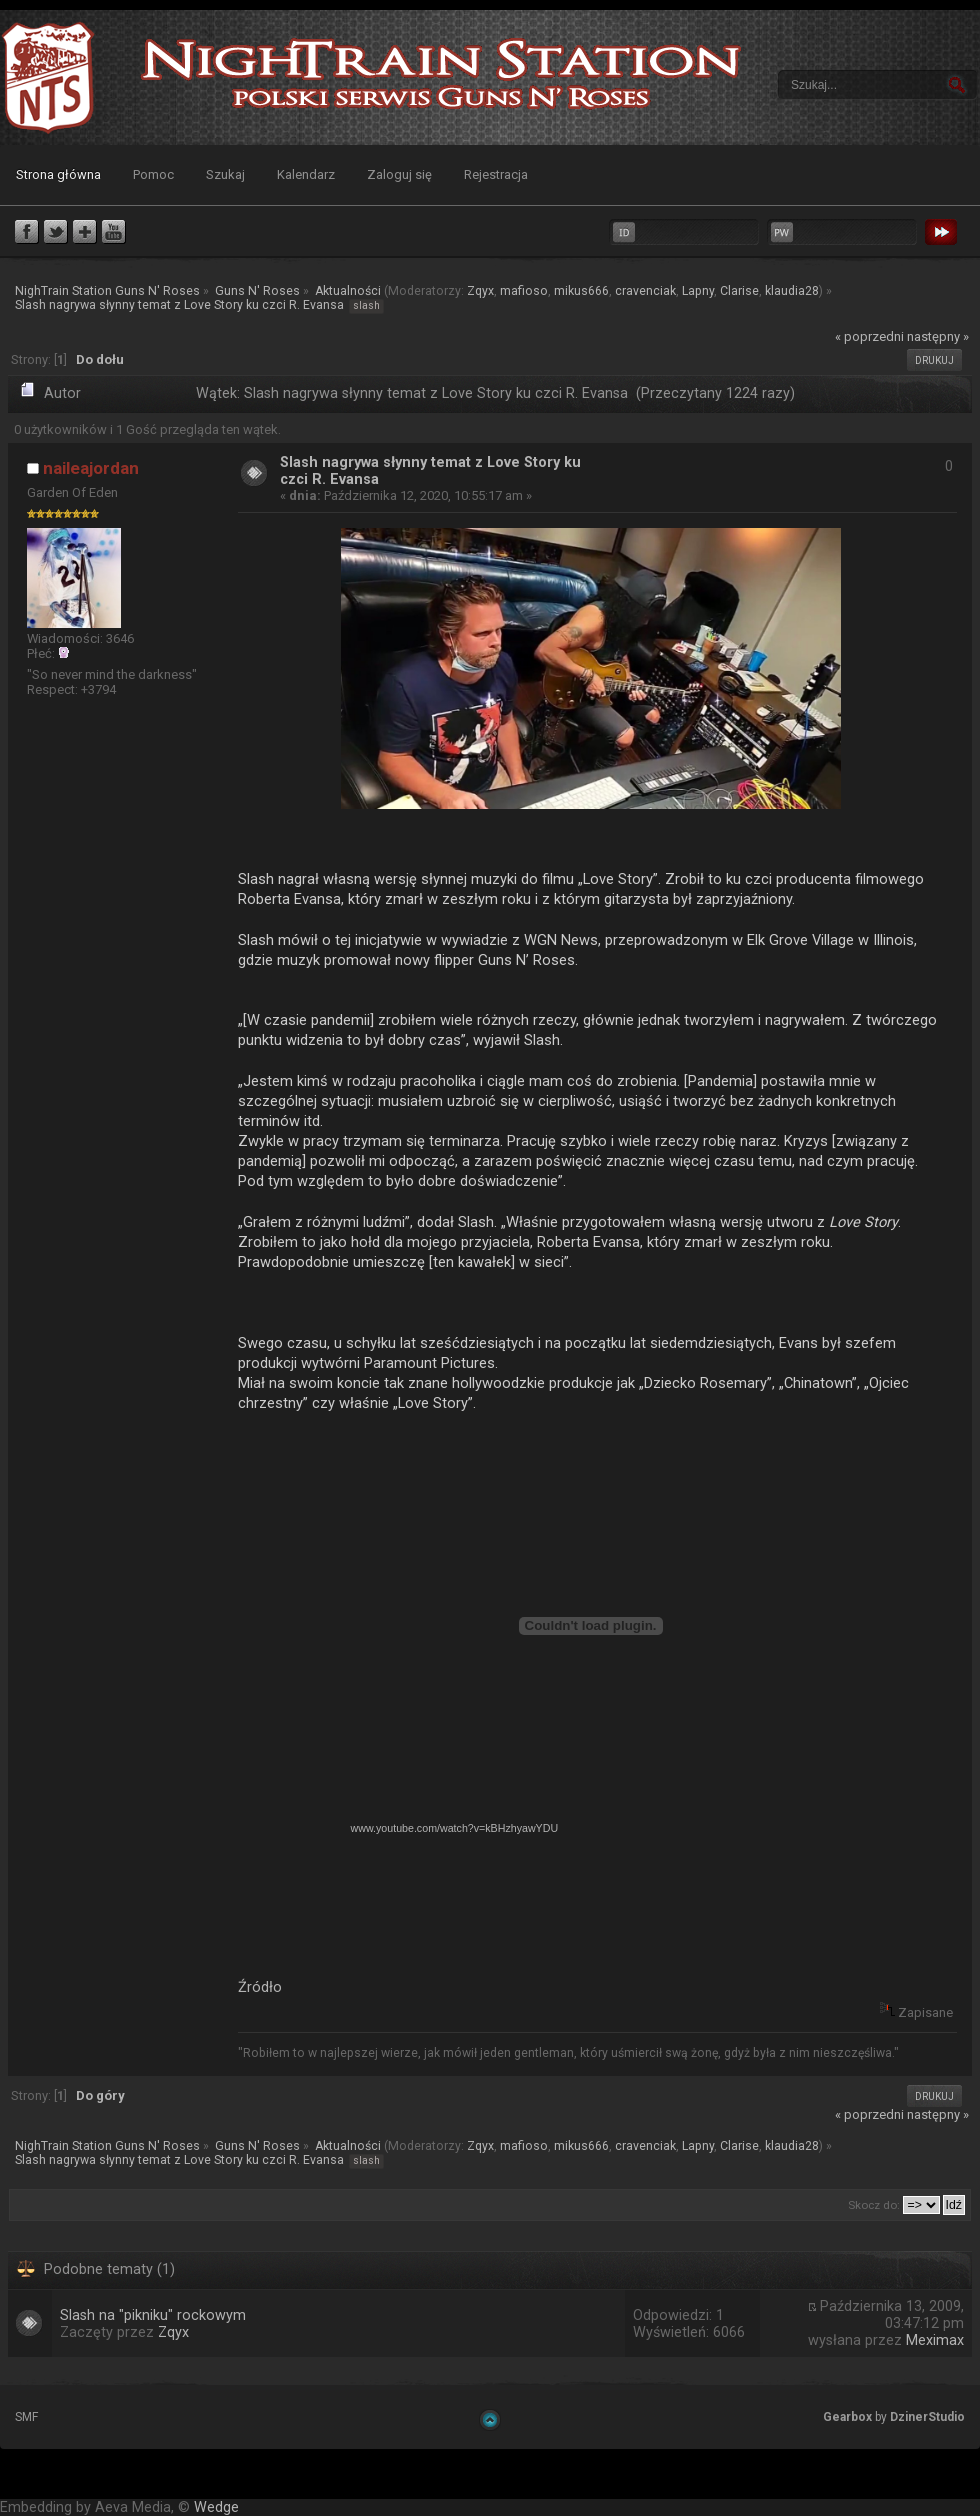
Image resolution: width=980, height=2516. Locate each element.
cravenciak (645, 291)
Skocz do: (874, 2205)
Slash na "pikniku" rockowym (153, 2315)
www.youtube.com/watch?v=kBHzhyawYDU (455, 1828)
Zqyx (480, 291)
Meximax (935, 2340)
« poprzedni (869, 336)
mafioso (524, 291)
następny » (938, 336)
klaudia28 (792, 291)
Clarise (739, 291)
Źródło (260, 1987)
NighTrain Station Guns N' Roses (48, 77)
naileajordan (91, 468)
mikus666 (581, 291)
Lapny (698, 291)
